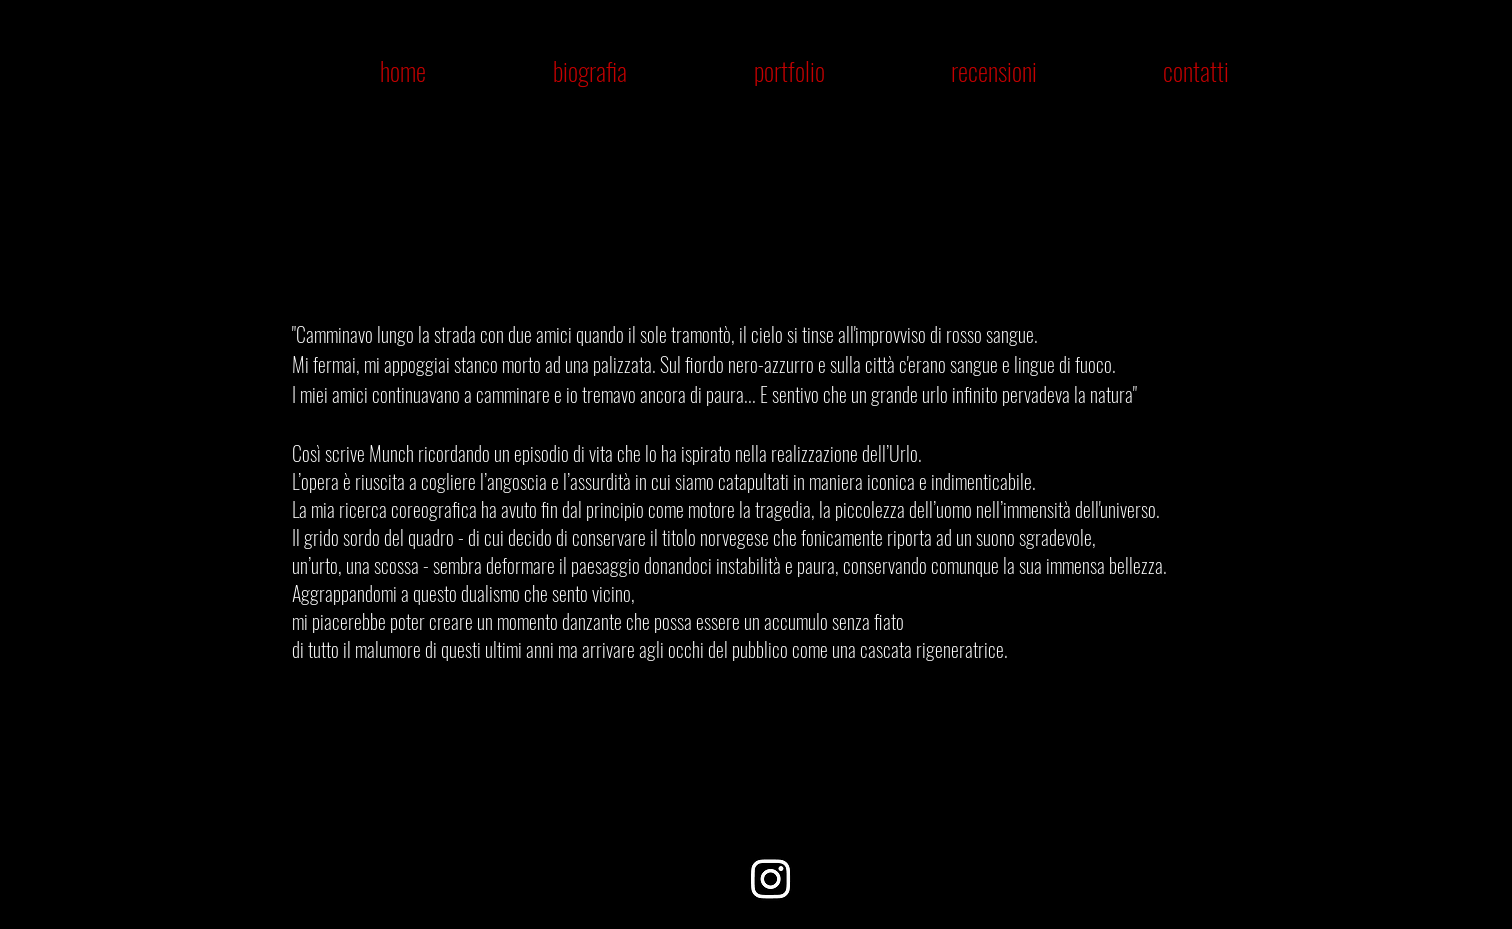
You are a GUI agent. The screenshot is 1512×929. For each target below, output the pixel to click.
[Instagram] (770, 878)
